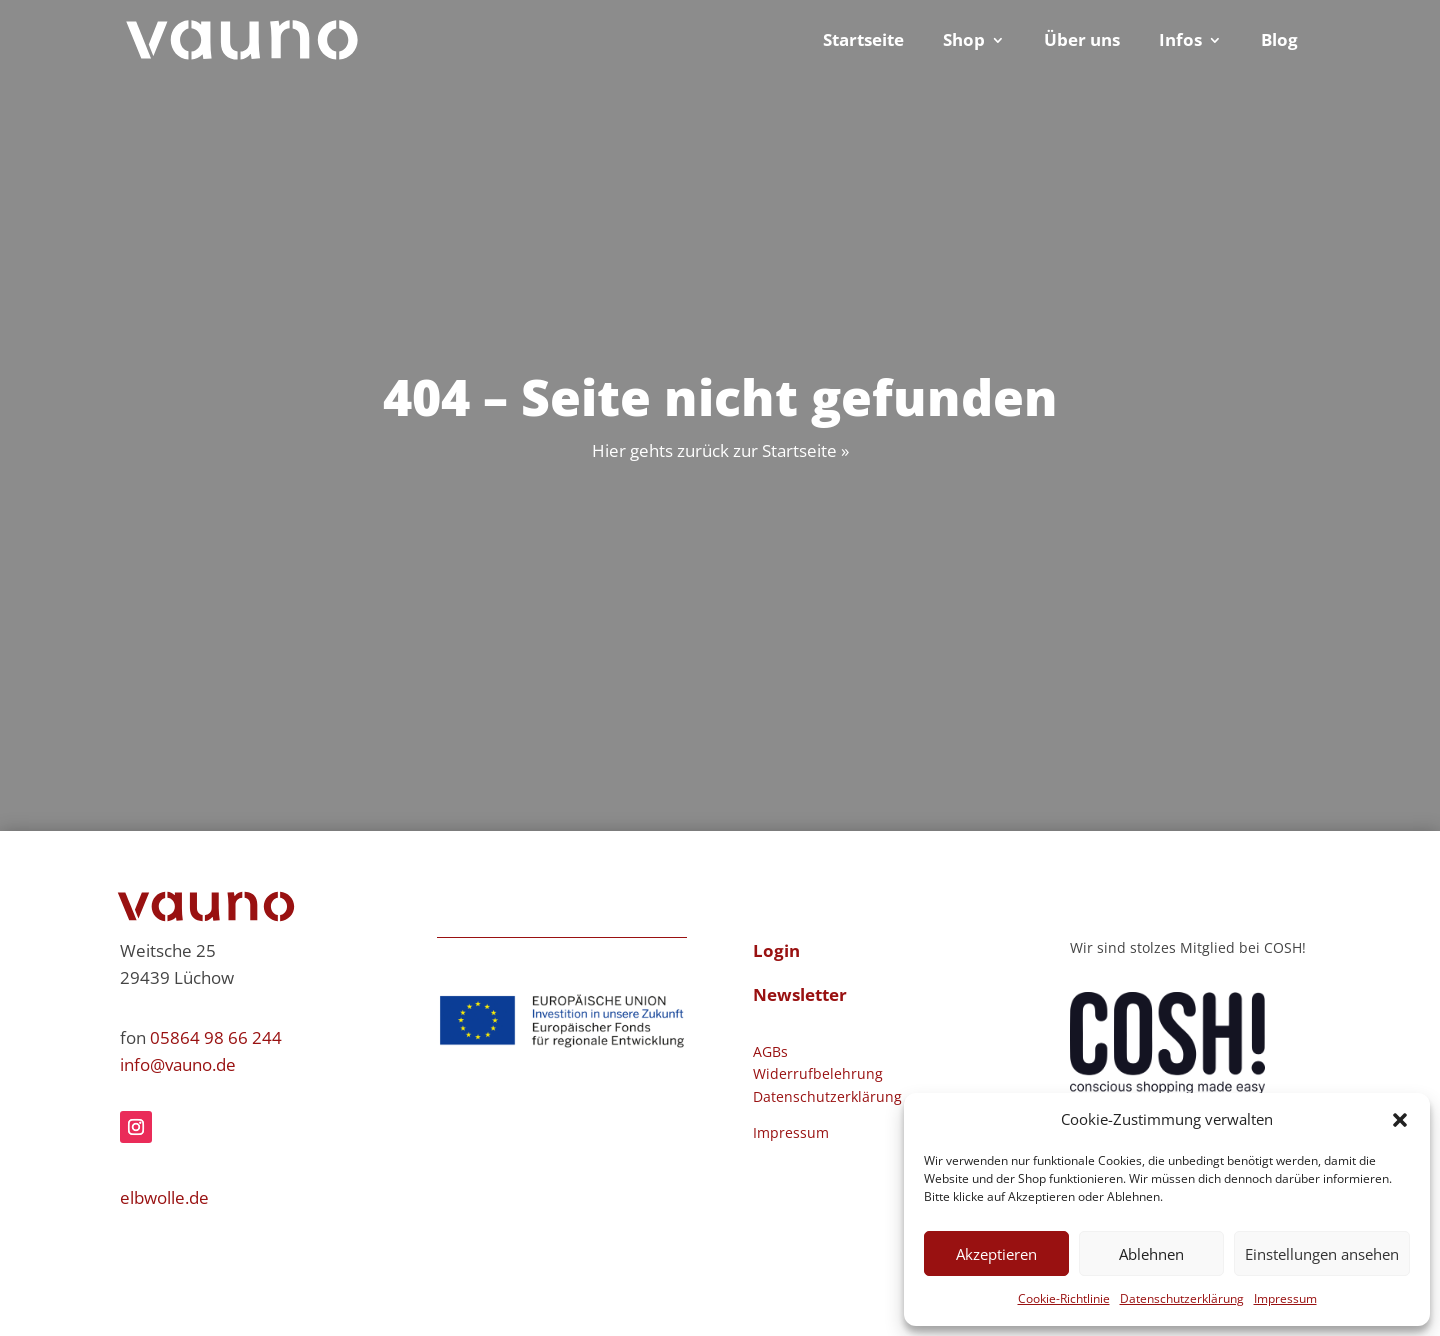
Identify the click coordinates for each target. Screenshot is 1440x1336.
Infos (1180, 42)
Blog (1279, 42)
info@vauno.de (178, 1064)
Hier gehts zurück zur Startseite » (720, 450)
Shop (964, 42)
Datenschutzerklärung (1182, 1298)
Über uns (1082, 42)
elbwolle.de (164, 1197)
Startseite (863, 42)
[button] (1400, 1120)
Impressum (1285, 1298)
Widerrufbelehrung (818, 1073)
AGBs (770, 1051)
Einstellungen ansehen (1322, 1254)
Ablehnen (1151, 1254)
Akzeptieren (996, 1254)
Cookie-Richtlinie (1064, 1298)
